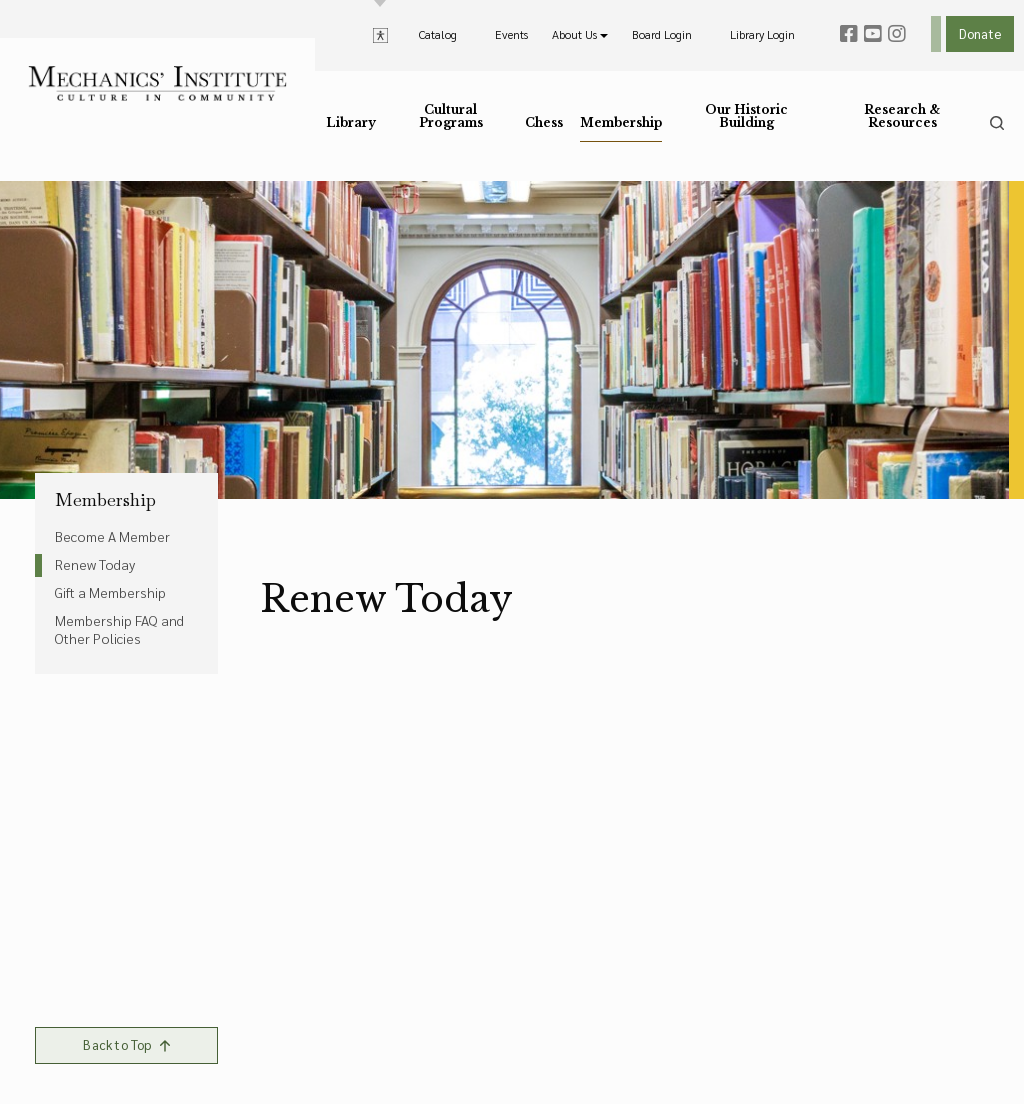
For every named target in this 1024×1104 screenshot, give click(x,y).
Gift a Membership (110, 592)
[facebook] (849, 34)
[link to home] (157, 83)
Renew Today (95, 564)
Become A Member (112, 536)
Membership (105, 500)
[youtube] (873, 34)
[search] (996, 123)
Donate (980, 33)
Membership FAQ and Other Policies (119, 629)
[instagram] (897, 34)
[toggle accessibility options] (380, 34)
